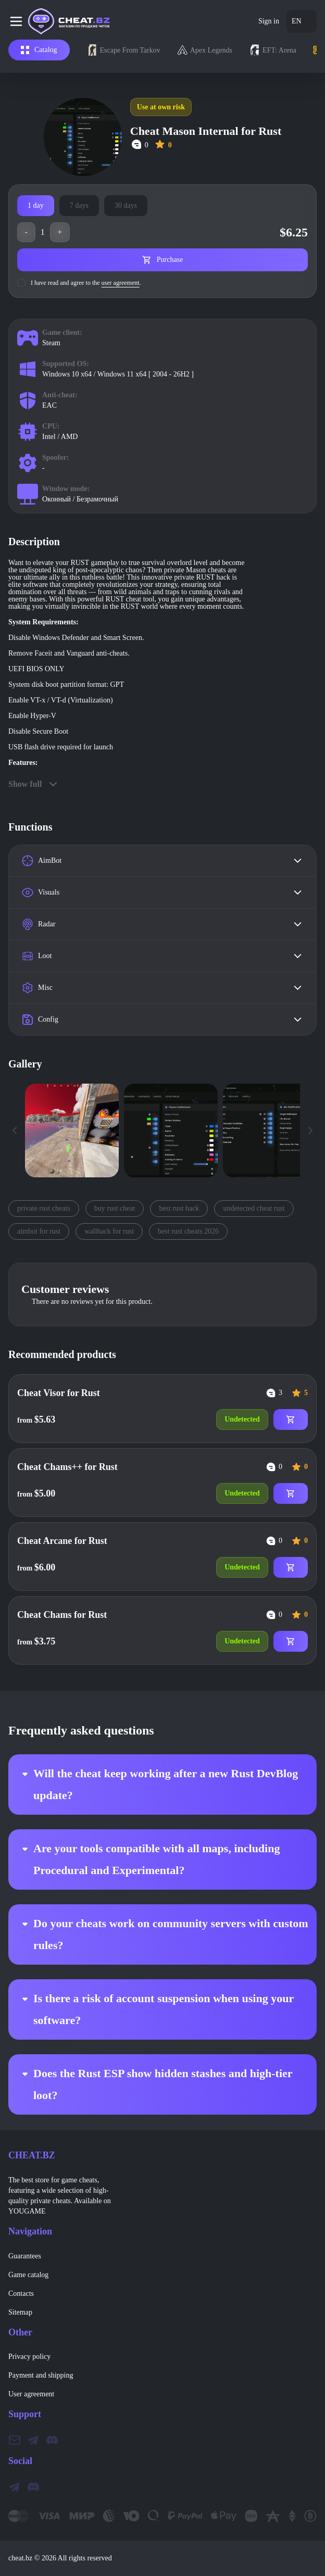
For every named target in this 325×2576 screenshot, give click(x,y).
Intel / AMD (60, 437)
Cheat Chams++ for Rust (67, 1467)
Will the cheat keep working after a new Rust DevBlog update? (157, 1784)
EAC (49, 405)
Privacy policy (29, 2356)
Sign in (268, 21)
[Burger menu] (18, 21)
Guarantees (24, 2256)
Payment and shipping (40, 2375)
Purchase (162, 260)
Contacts (21, 2293)
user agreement (121, 282)
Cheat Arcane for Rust (62, 1541)
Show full (33, 784)
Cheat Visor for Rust (58, 1393)
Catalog (39, 50)
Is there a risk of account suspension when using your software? (155, 2009)
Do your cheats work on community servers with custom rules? (162, 1934)
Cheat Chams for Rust (62, 1615)
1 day (36, 205)
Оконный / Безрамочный (80, 499)
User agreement (31, 2394)
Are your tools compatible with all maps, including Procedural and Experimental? (148, 1859)
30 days (126, 205)
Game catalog (28, 2275)
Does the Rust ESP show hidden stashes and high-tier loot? (154, 2084)
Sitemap (20, 2312)
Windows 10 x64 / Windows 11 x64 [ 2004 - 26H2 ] (118, 374)
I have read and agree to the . (86, 282)
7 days (79, 205)
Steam (51, 343)
